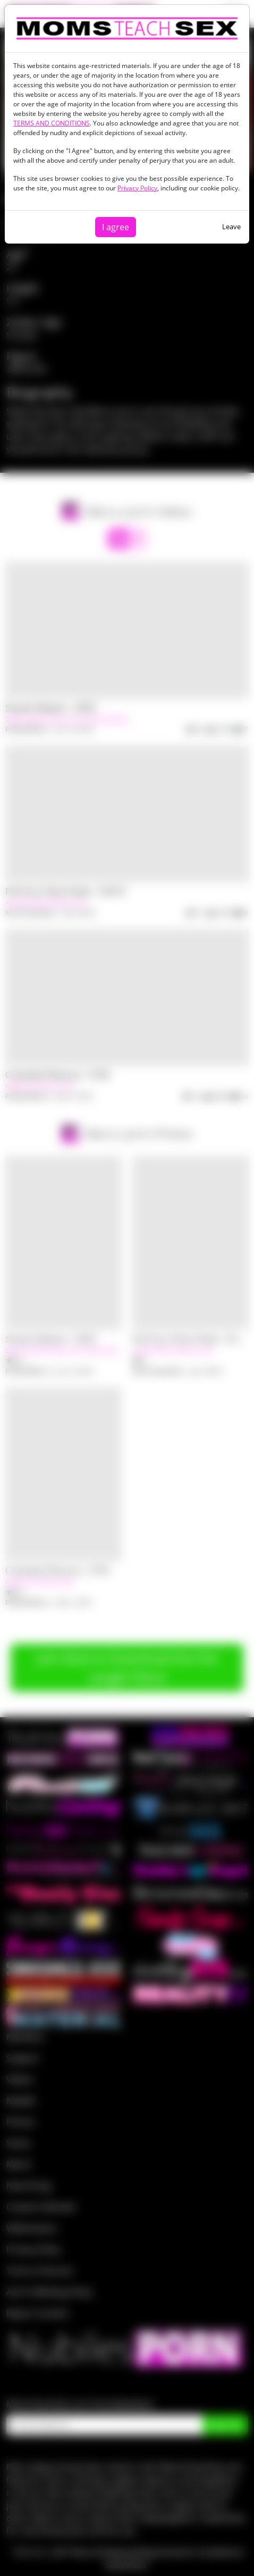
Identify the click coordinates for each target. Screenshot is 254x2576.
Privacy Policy (137, 188)
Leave (231, 226)
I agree (115, 227)
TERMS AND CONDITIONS (51, 123)
